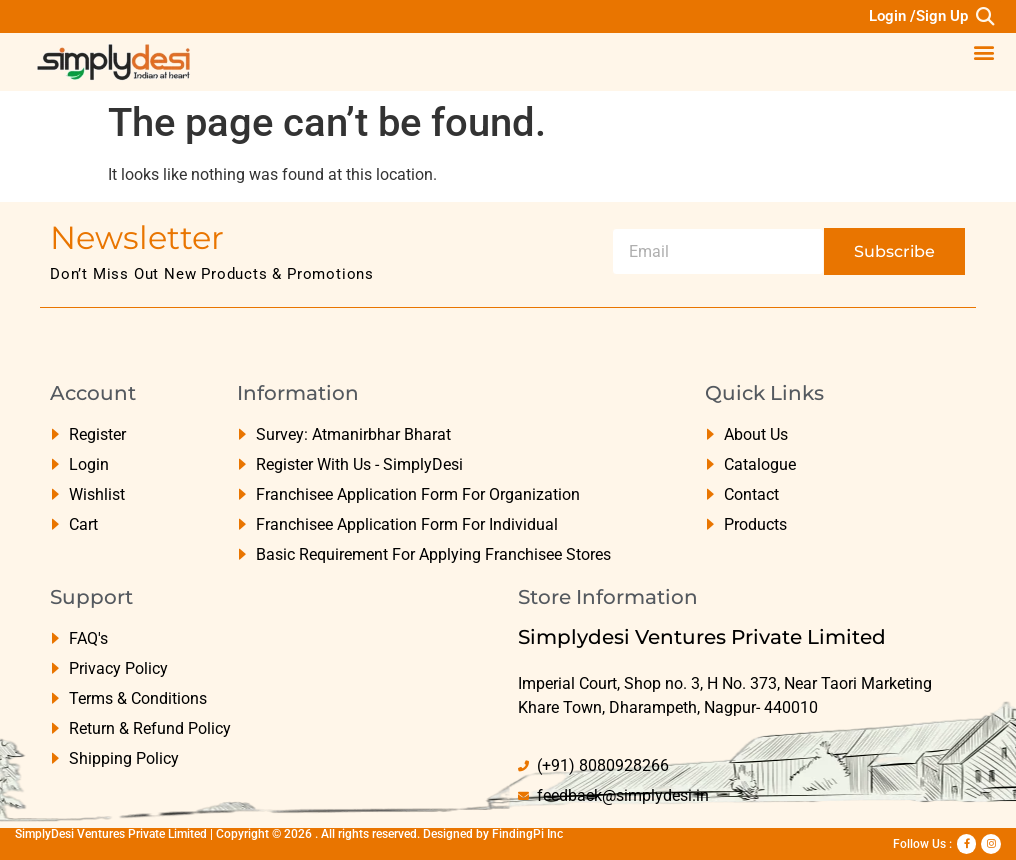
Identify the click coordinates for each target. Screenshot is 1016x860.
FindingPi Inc (527, 834)
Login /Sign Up (918, 16)
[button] (984, 16)
